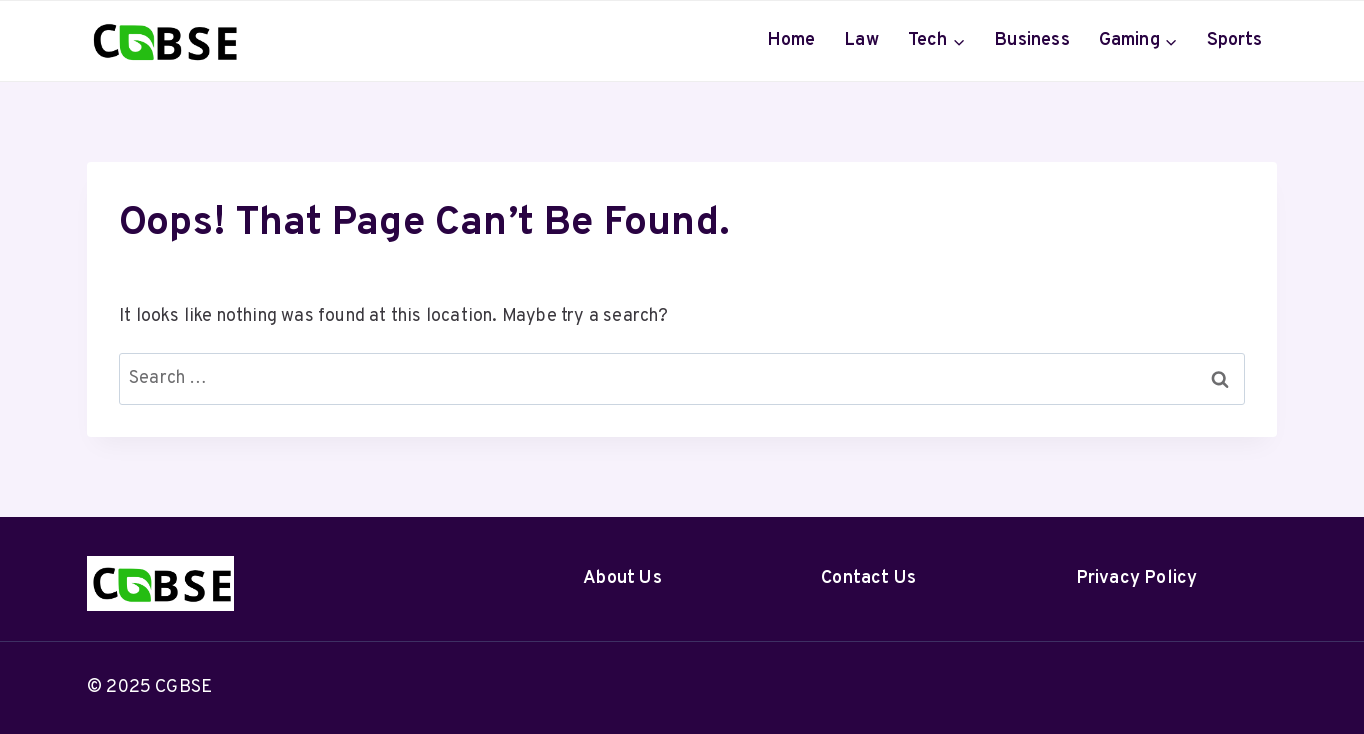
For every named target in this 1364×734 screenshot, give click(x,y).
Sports (1235, 40)
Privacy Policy (1137, 578)
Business (1032, 40)
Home (791, 40)
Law (861, 40)
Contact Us (868, 578)
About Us (622, 578)
